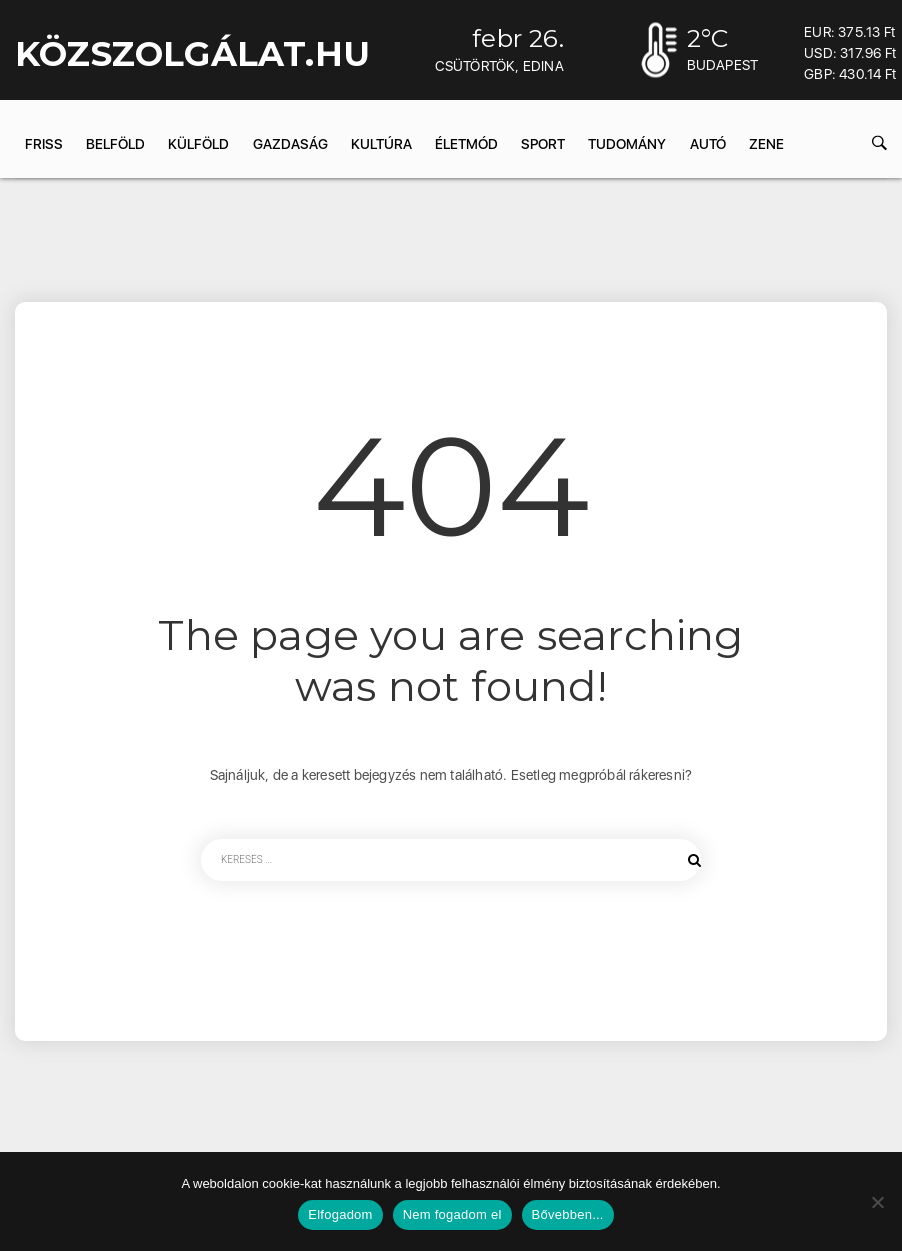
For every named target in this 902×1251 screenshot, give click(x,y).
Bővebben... (568, 1214)
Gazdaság (290, 144)
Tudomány (627, 144)
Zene (766, 144)
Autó (708, 144)
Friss (44, 144)
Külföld (198, 144)
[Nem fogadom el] (877, 1202)
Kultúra (381, 144)
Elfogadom (340, 1214)
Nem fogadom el (452, 1214)
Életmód (466, 144)
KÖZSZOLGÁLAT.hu (192, 54)
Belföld (115, 144)
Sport (543, 144)
